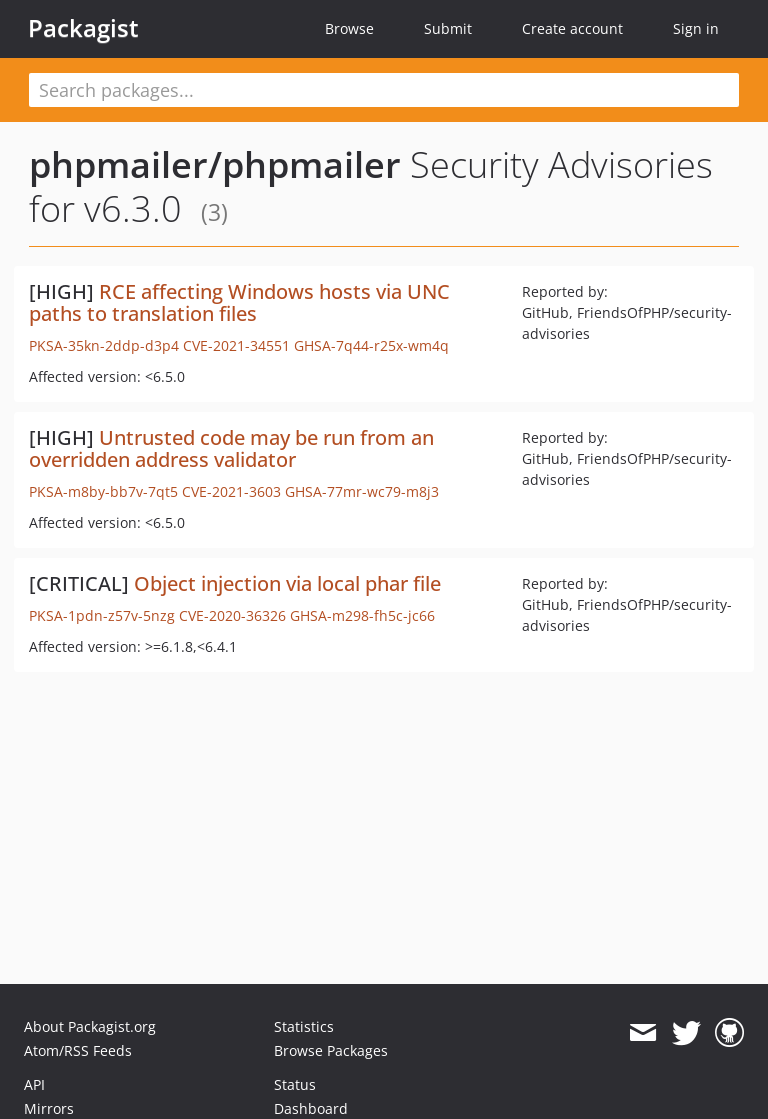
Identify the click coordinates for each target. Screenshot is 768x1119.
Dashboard (311, 1108)
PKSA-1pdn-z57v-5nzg (102, 615)
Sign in (696, 28)
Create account (572, 28)
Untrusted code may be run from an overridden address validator (231, 448)
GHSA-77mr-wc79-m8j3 (362, 491)
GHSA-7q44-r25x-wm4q (371, 345)
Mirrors (49, 1108)
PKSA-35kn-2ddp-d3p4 (104, 345)
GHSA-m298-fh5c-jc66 (362, 615)
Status (295, 1084)
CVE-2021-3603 (231, 491)
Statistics (304, 1026)
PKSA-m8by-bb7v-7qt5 (103, 491)
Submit (448, 28)
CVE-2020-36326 (232, 615)
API (34, 1084)
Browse (349, 28)
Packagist (83, 28)
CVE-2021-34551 (236, 345)
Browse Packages (331, 1050)
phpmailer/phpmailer (215, 164)
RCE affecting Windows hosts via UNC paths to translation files (239, 302)
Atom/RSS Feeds (78, 1050)
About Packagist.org (90, 1026)
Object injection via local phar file (287, 583)
